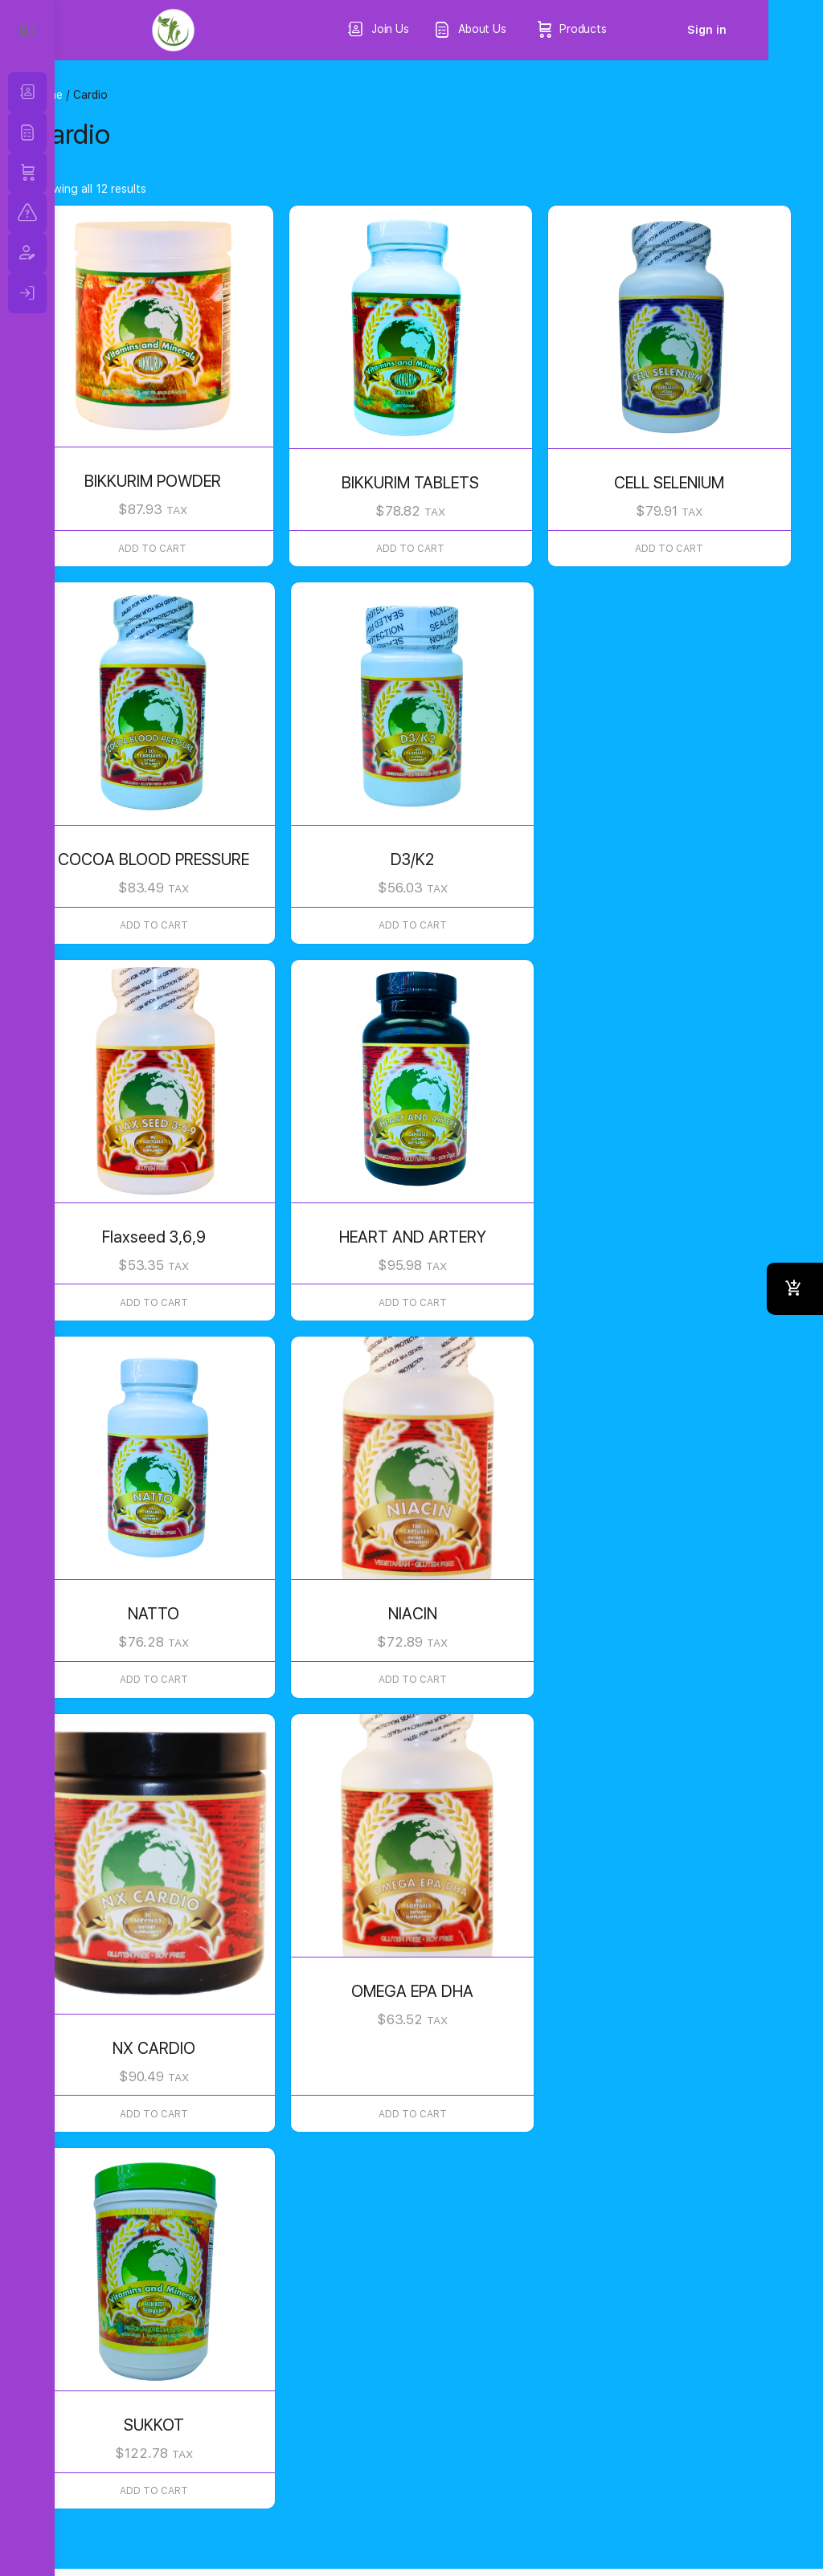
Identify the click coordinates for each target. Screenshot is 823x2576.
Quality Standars (145, 2519)
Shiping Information (640, 2497)
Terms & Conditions (152, 2497)
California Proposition (475, 2497)
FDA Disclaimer (274, 2519)
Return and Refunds (308, 2497)
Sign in (761, 29)
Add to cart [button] (197, 531)
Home (102, 94)
